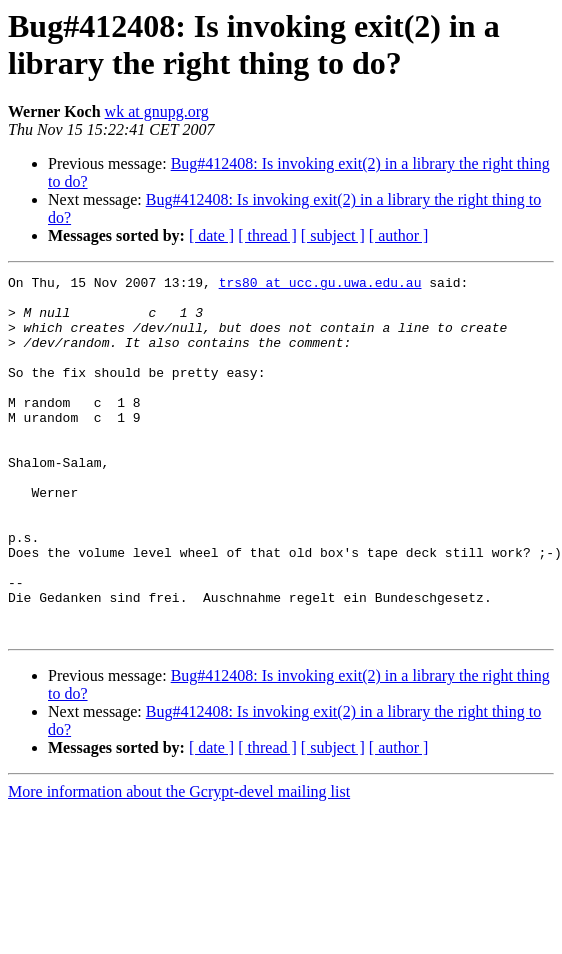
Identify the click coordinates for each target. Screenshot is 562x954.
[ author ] (399, 235)
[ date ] (211, 235)
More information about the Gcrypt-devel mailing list (179, 863)
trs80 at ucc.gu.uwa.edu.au (320, 285)
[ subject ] (333, 235)
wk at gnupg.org (157, 111)
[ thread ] (267, 235)
